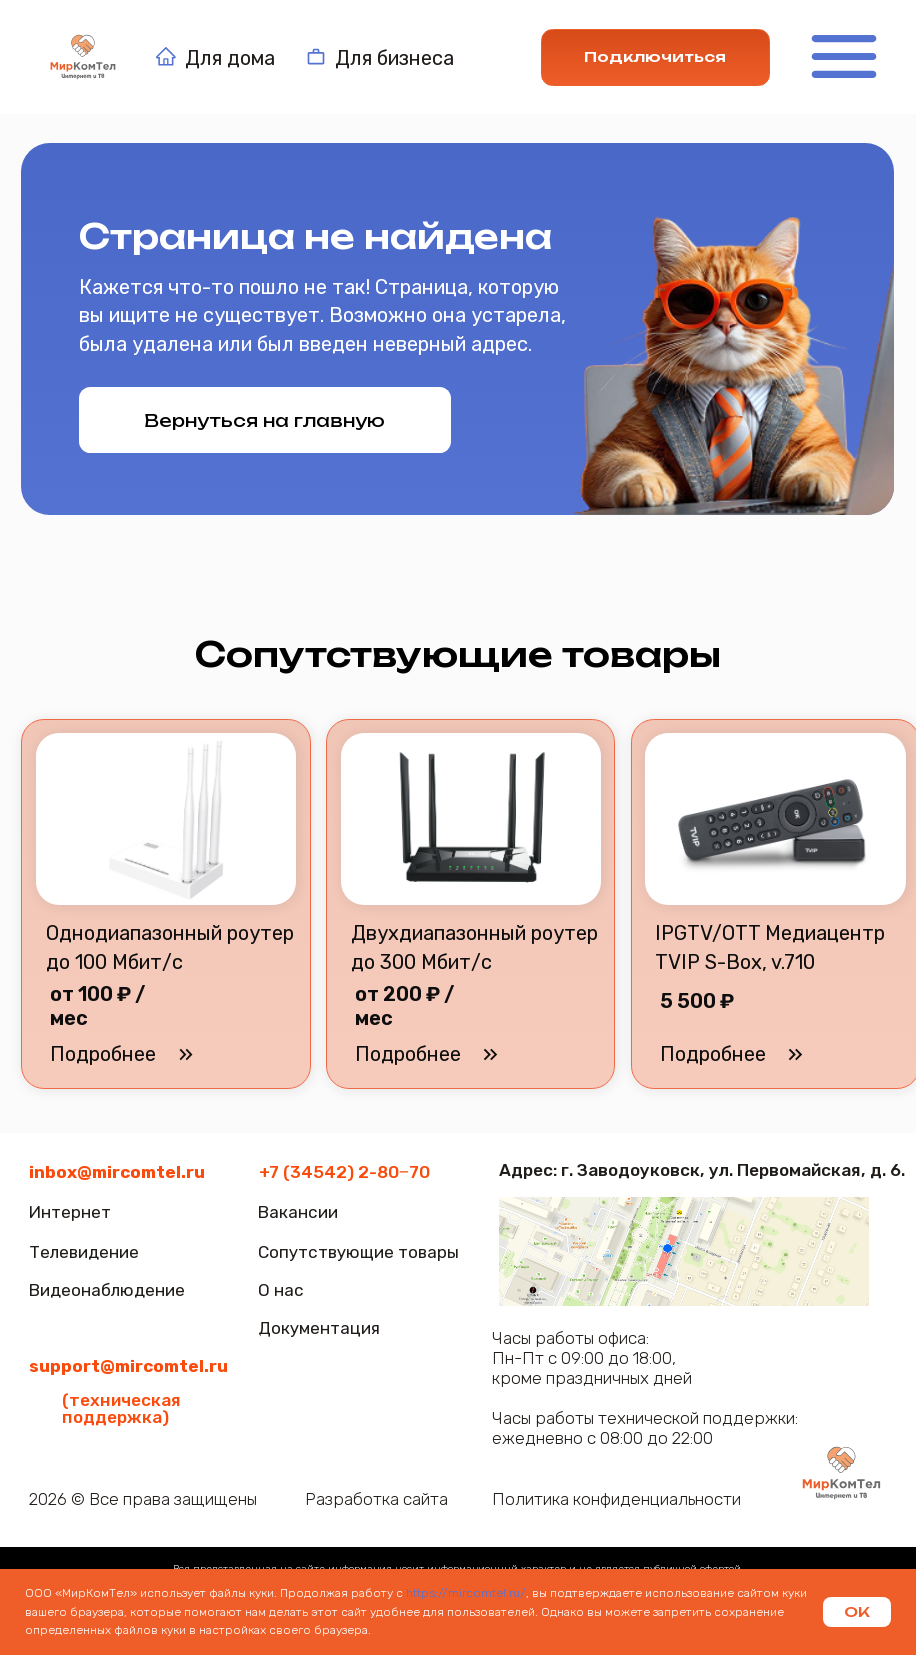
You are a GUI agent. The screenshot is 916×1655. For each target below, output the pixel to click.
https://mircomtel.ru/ (464, 1593)
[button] (712, 1054)
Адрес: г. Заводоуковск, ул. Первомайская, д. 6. (702, 1170)
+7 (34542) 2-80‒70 (344, 1172)
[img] (842, 1473)
